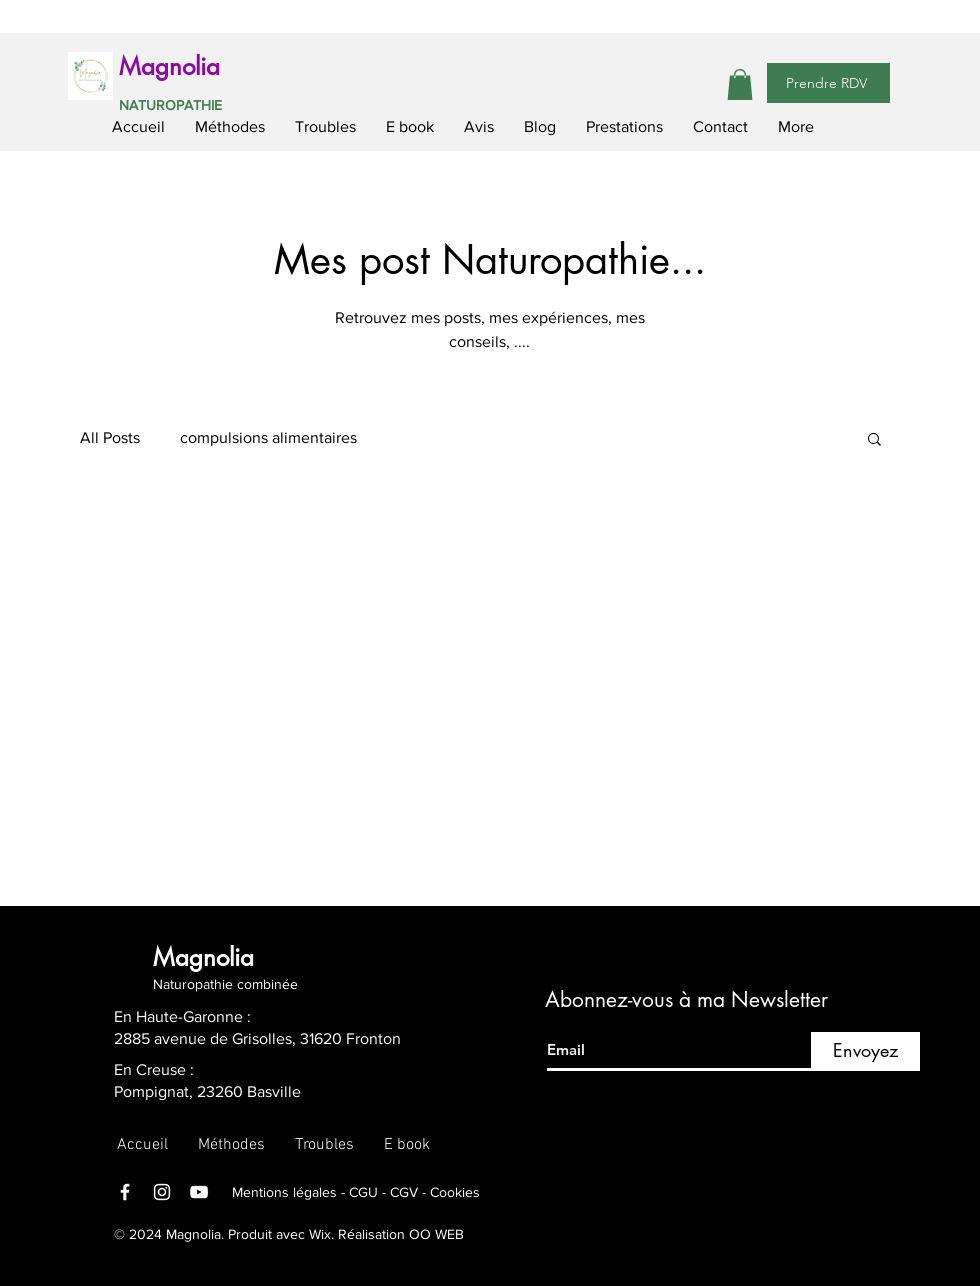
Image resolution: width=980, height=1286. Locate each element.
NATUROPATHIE (170, 105)
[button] (740, 84)
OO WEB (436, 1234)
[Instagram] (162, 1192)
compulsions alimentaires (268, 437)
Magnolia (169, 66)
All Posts (110, 437)
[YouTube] (199, 1192)
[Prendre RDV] (828, 83)
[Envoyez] (865, 1051)
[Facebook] (125, 1192)
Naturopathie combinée (225, 984)
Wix (318, 1234)
